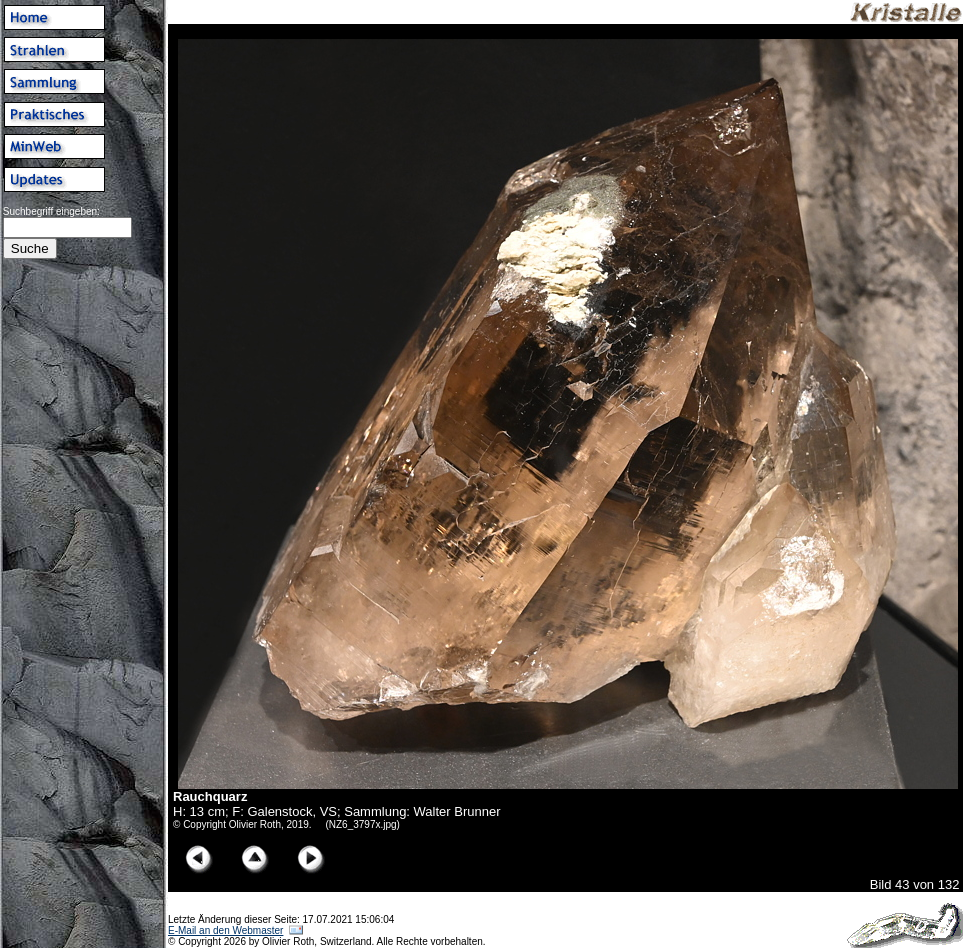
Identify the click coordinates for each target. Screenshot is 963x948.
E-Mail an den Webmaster (225, 930)
